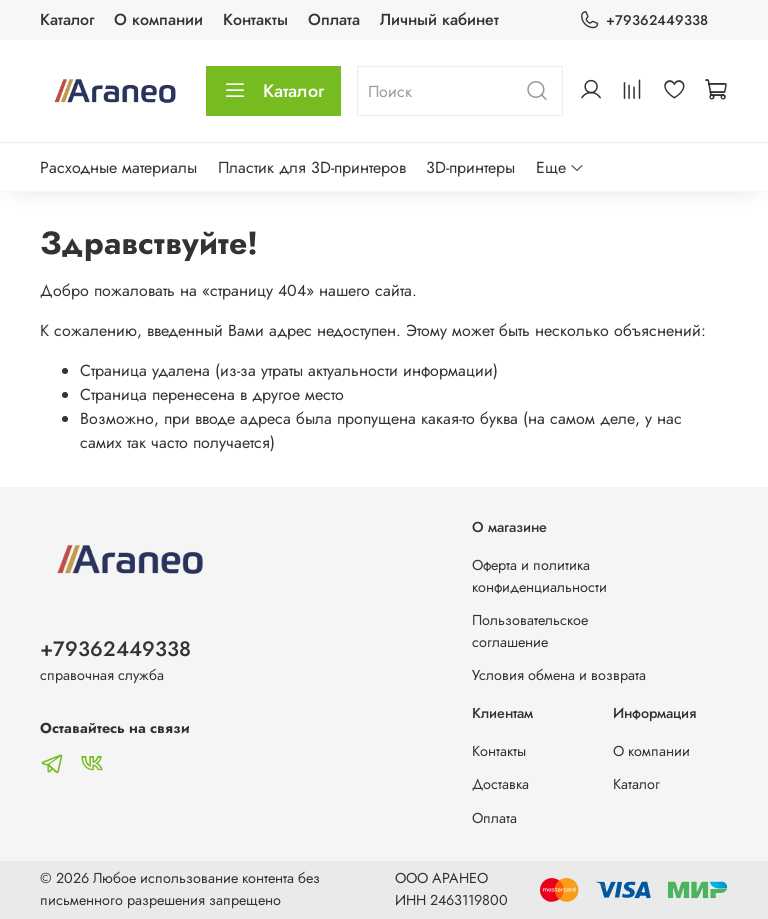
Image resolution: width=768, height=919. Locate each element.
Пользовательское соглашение (530, 631)
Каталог (67, 19)
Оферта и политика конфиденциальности (539, 576)
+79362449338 (643, 20)
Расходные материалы (118, 167)
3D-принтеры (470, 167)
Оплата (334, 19)
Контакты (255, 19)
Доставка (500, 784)
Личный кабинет (439, 19)
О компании (158, 19)
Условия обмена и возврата (559, 675)
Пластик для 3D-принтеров (312, 167)
